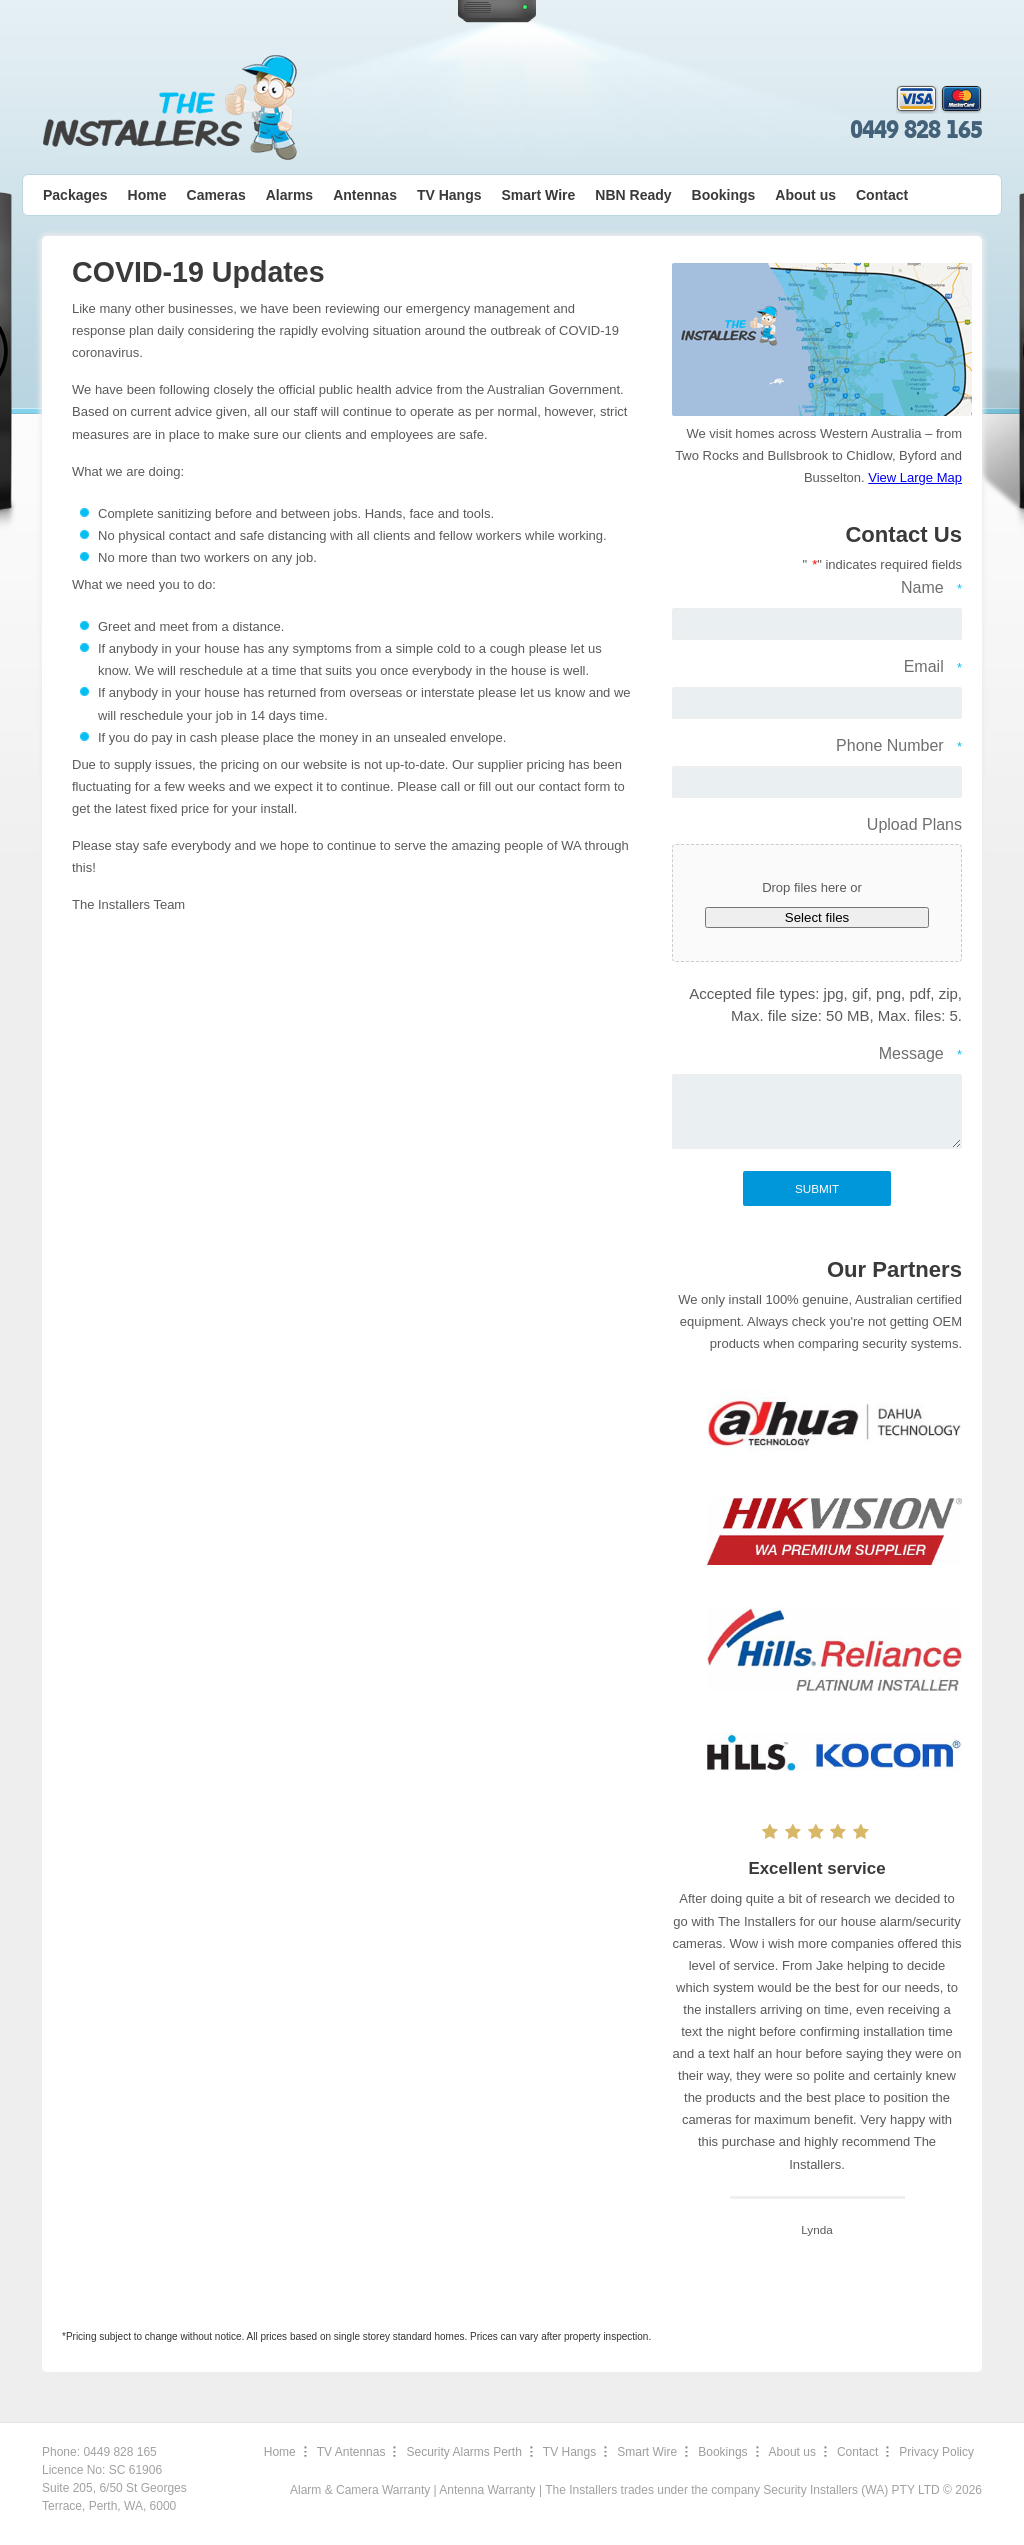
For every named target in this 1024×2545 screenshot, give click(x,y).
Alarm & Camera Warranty (360, 2490)
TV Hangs (449, 195)
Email (933, 668)
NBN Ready (633, 195)
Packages (75, 195)
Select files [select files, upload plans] (817, 917)
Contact (882, 195)
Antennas (365, 195)
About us (805, 195)
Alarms (289, 195)
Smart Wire (539, 195)
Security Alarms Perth (463, 2452)
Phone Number (899, 747)
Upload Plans (914, 824)
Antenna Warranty (487, 2490)
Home (147, 195)
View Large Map (915, 477)
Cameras (216, 195)
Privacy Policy (936, 2452)
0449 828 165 (916, 130)
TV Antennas (351, 2452)
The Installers (169, 107)
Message (920, 1055)
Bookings (724, 195)
